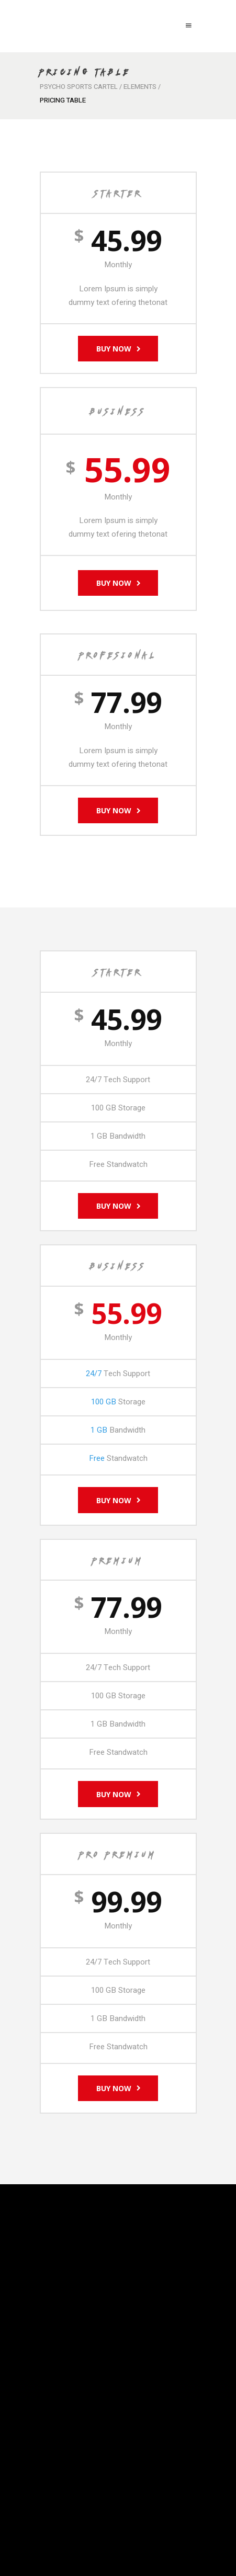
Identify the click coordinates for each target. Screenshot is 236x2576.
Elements (139, 86)
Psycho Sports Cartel (79, 86)
